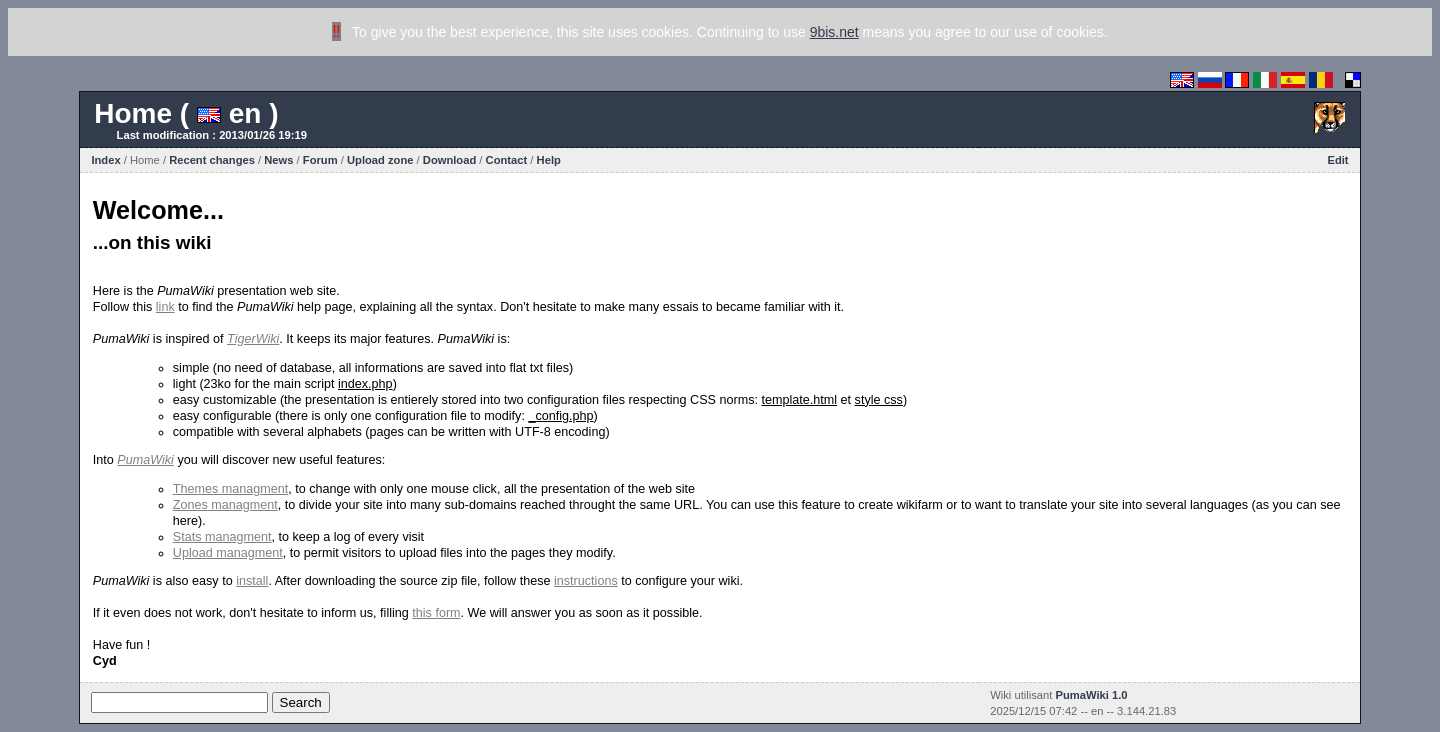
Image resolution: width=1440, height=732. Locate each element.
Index (105, 160)
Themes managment (231, 489)
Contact (507, 160)
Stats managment (222, 537)
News (278, 160)
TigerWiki (253, 339)
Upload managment (228, 553)
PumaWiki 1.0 (1092, 695)
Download (449, 160)
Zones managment (225, 505)
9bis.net (834, 32)
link (165, 307)
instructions (586, 581)
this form (436, 613)
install (252, 581)
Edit (1337, 160)
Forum (320, 160)
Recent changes (212, 160)
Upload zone (380, 160)
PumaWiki (145, 460)
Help (549, 160)
